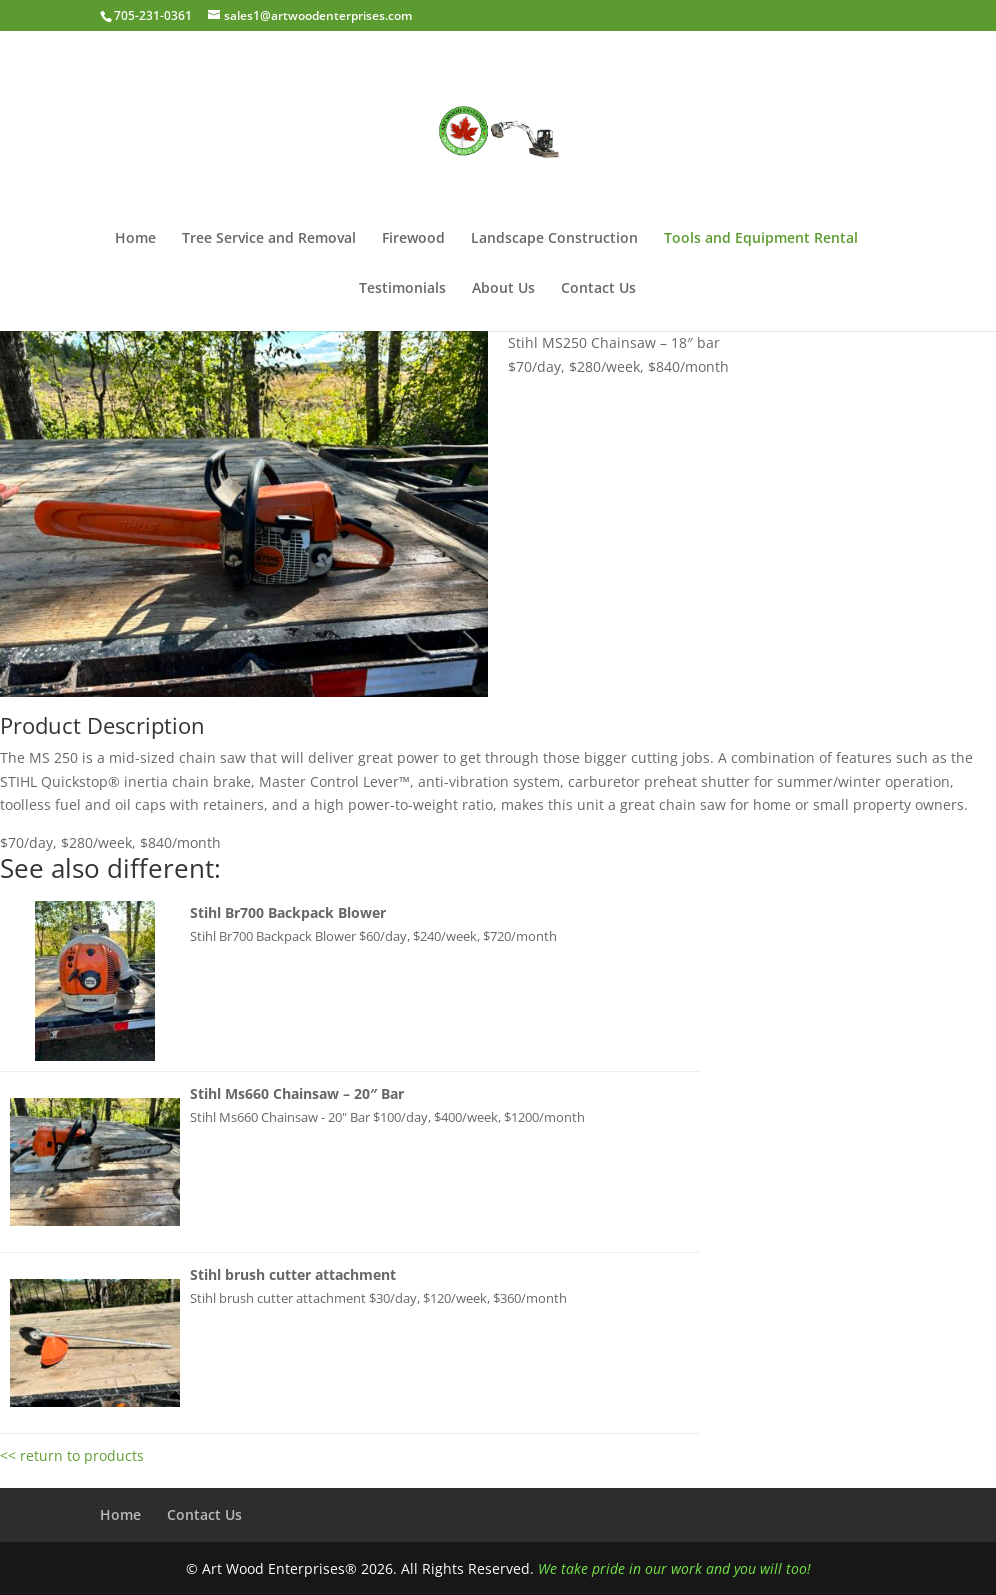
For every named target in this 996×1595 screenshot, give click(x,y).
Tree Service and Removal (269, 239)
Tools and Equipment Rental (761, 239)
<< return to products (72, 1455)
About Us (503, 289)
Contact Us (598, 289)
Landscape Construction (554, 239)
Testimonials (402, 289)
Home (135, 239)
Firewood (413, 239)
